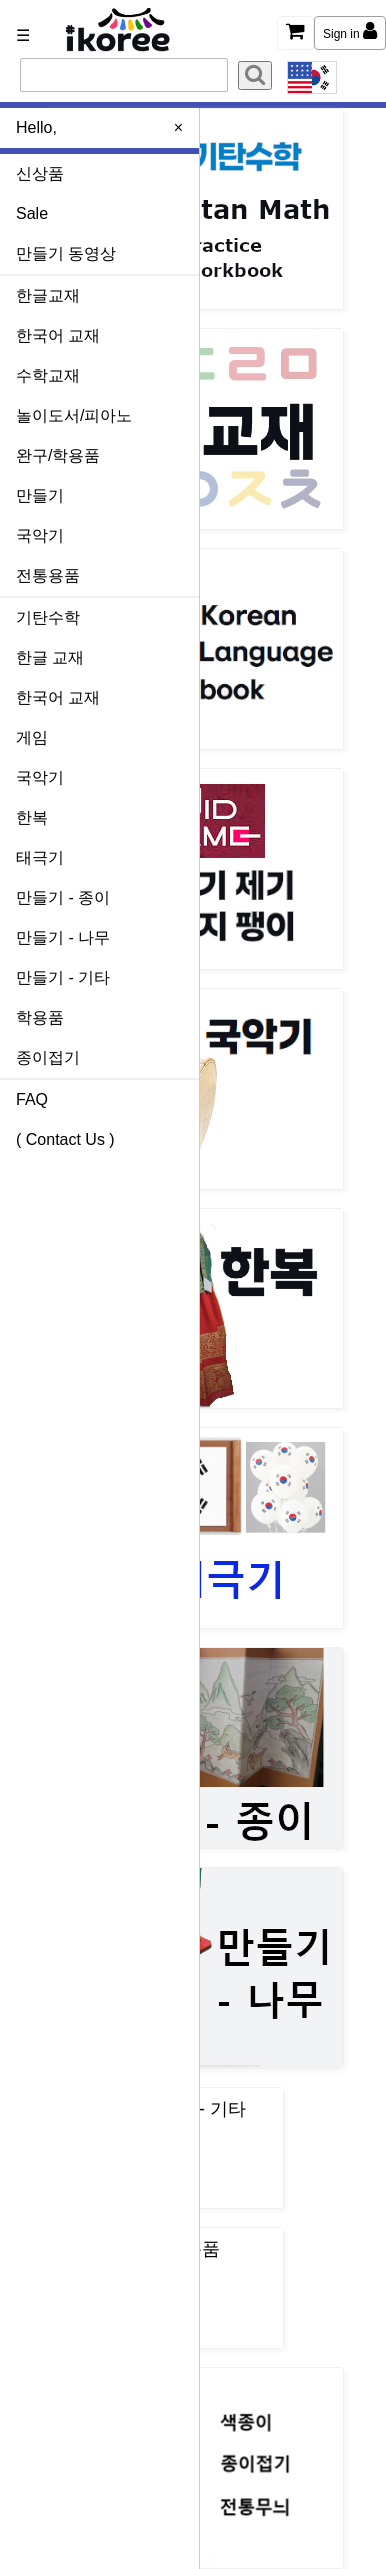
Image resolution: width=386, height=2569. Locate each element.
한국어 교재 (58, 335)
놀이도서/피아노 (74, 415)
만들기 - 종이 (63, 897)
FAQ (32, 1099)
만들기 (40, 495)
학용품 (40, 1017)
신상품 (40, 173)
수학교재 (48, 375)
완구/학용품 (58, 455)
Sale (32, 213)
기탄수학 (48, 617)
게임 (32, 737)
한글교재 (48, 295)
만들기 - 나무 (63, 937)
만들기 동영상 (66, 253)
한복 (32, 817)
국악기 (40, 535)
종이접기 (48, 1057)
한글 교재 (50, 657)
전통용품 (48, 575)
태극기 (40, 857)
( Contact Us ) (65, 1139)
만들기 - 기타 (63, 977)
